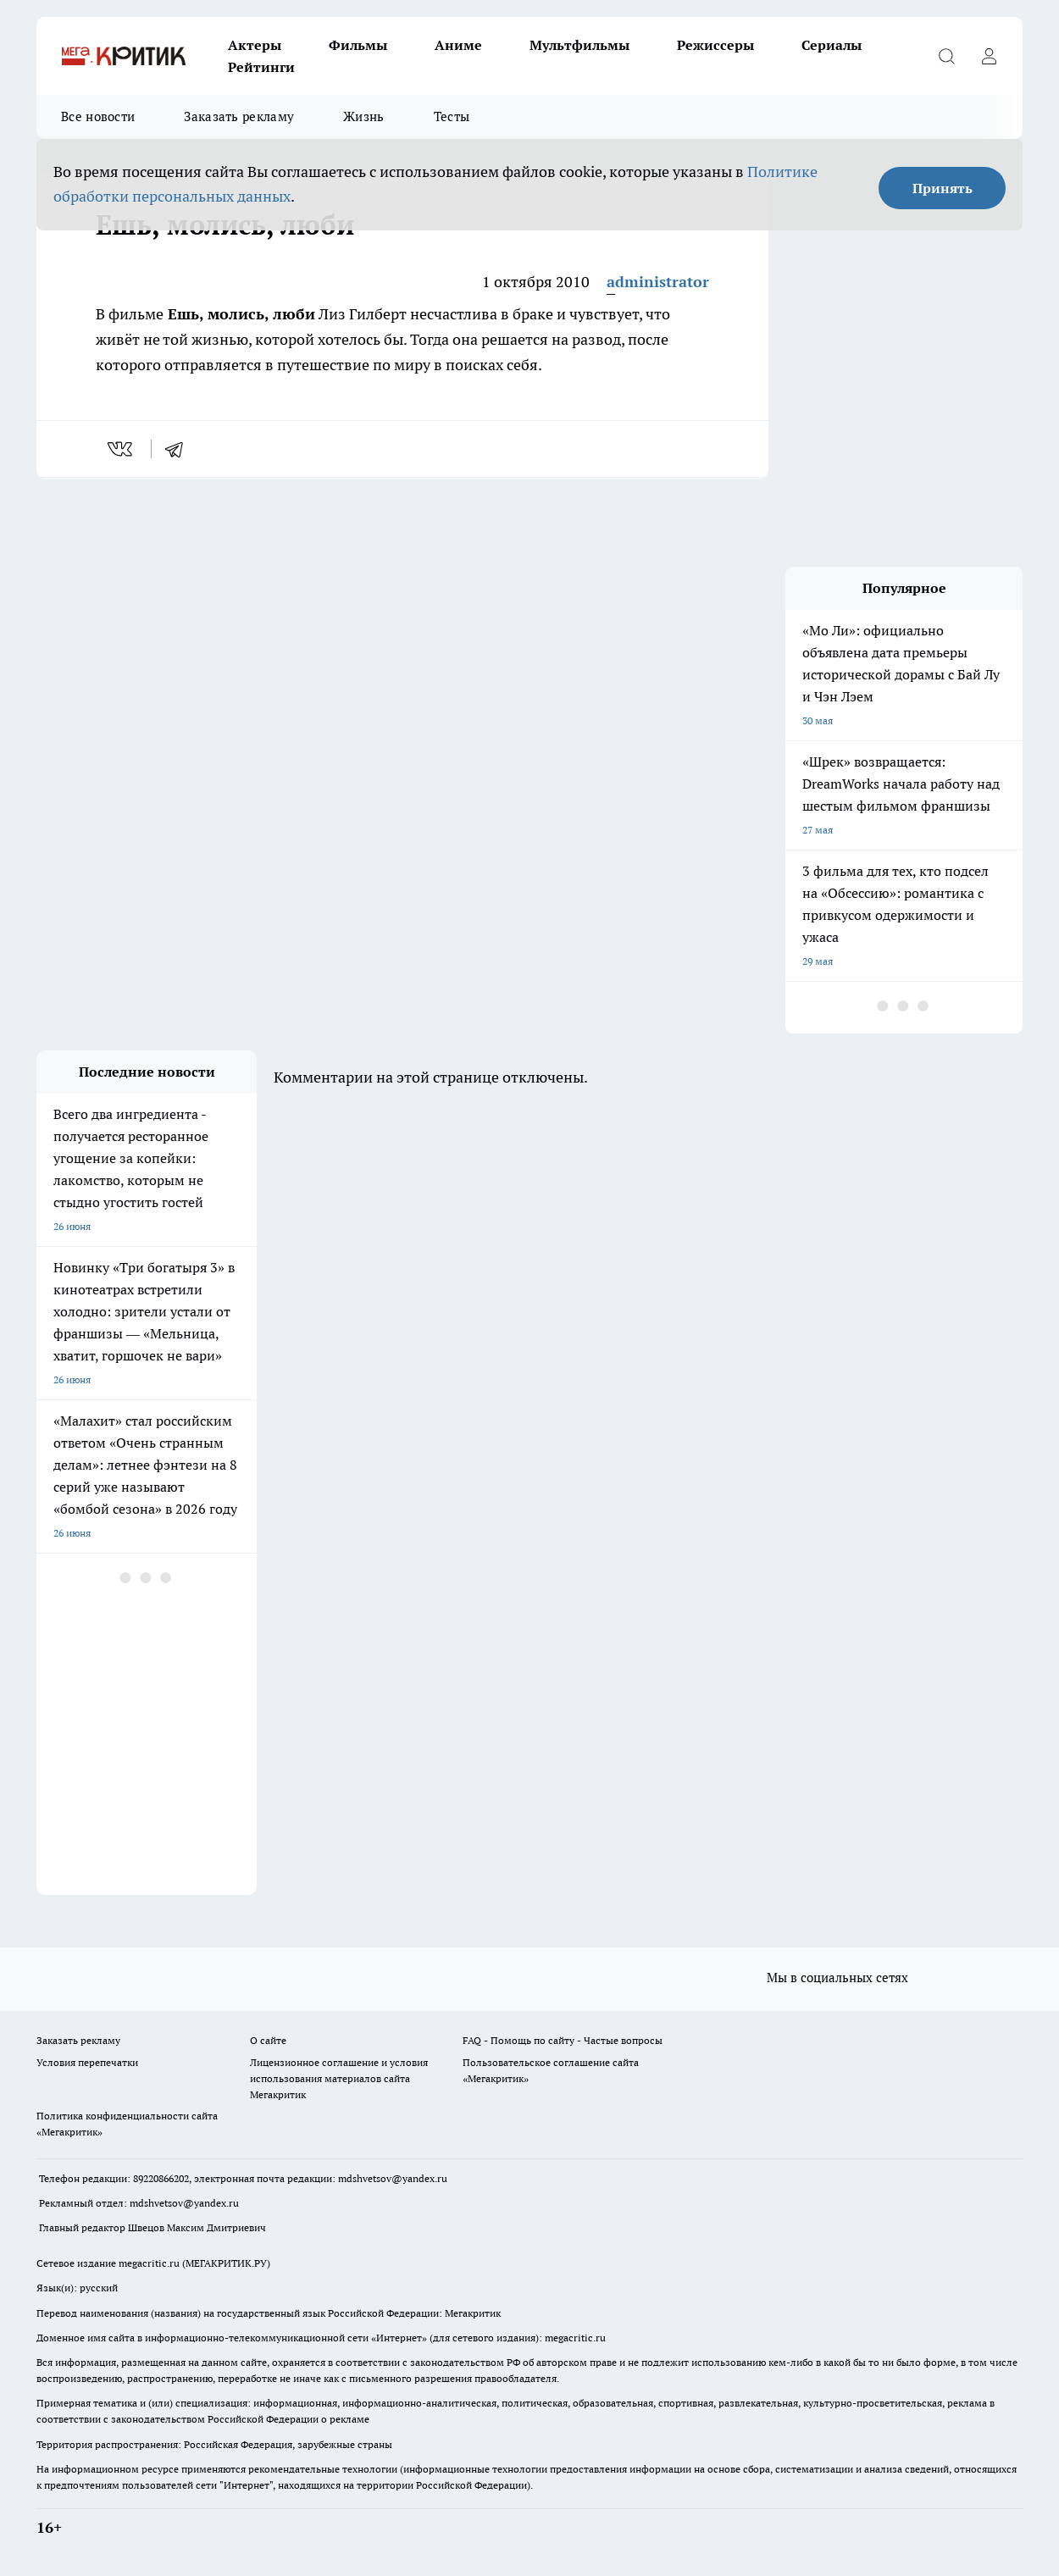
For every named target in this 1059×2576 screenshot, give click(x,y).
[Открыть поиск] (946, 56)
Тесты (452, 116)
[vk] (121, 449)
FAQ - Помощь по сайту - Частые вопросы (563, 2040)
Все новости (98, 116)
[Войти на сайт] (989, 56)
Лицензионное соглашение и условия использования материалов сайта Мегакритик (339, 2078)
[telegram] (180, 449)
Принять (942, 188)
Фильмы (358, 44)
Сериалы (831, 44)
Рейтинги (261, 66)
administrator (658, 281)
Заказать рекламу (239, 116)
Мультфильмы (579, 44)
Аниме (458, 44)
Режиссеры (715, 44)
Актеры (254, 44)
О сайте (268, 2040)
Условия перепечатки (87, 2062)
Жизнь (364, 116)
